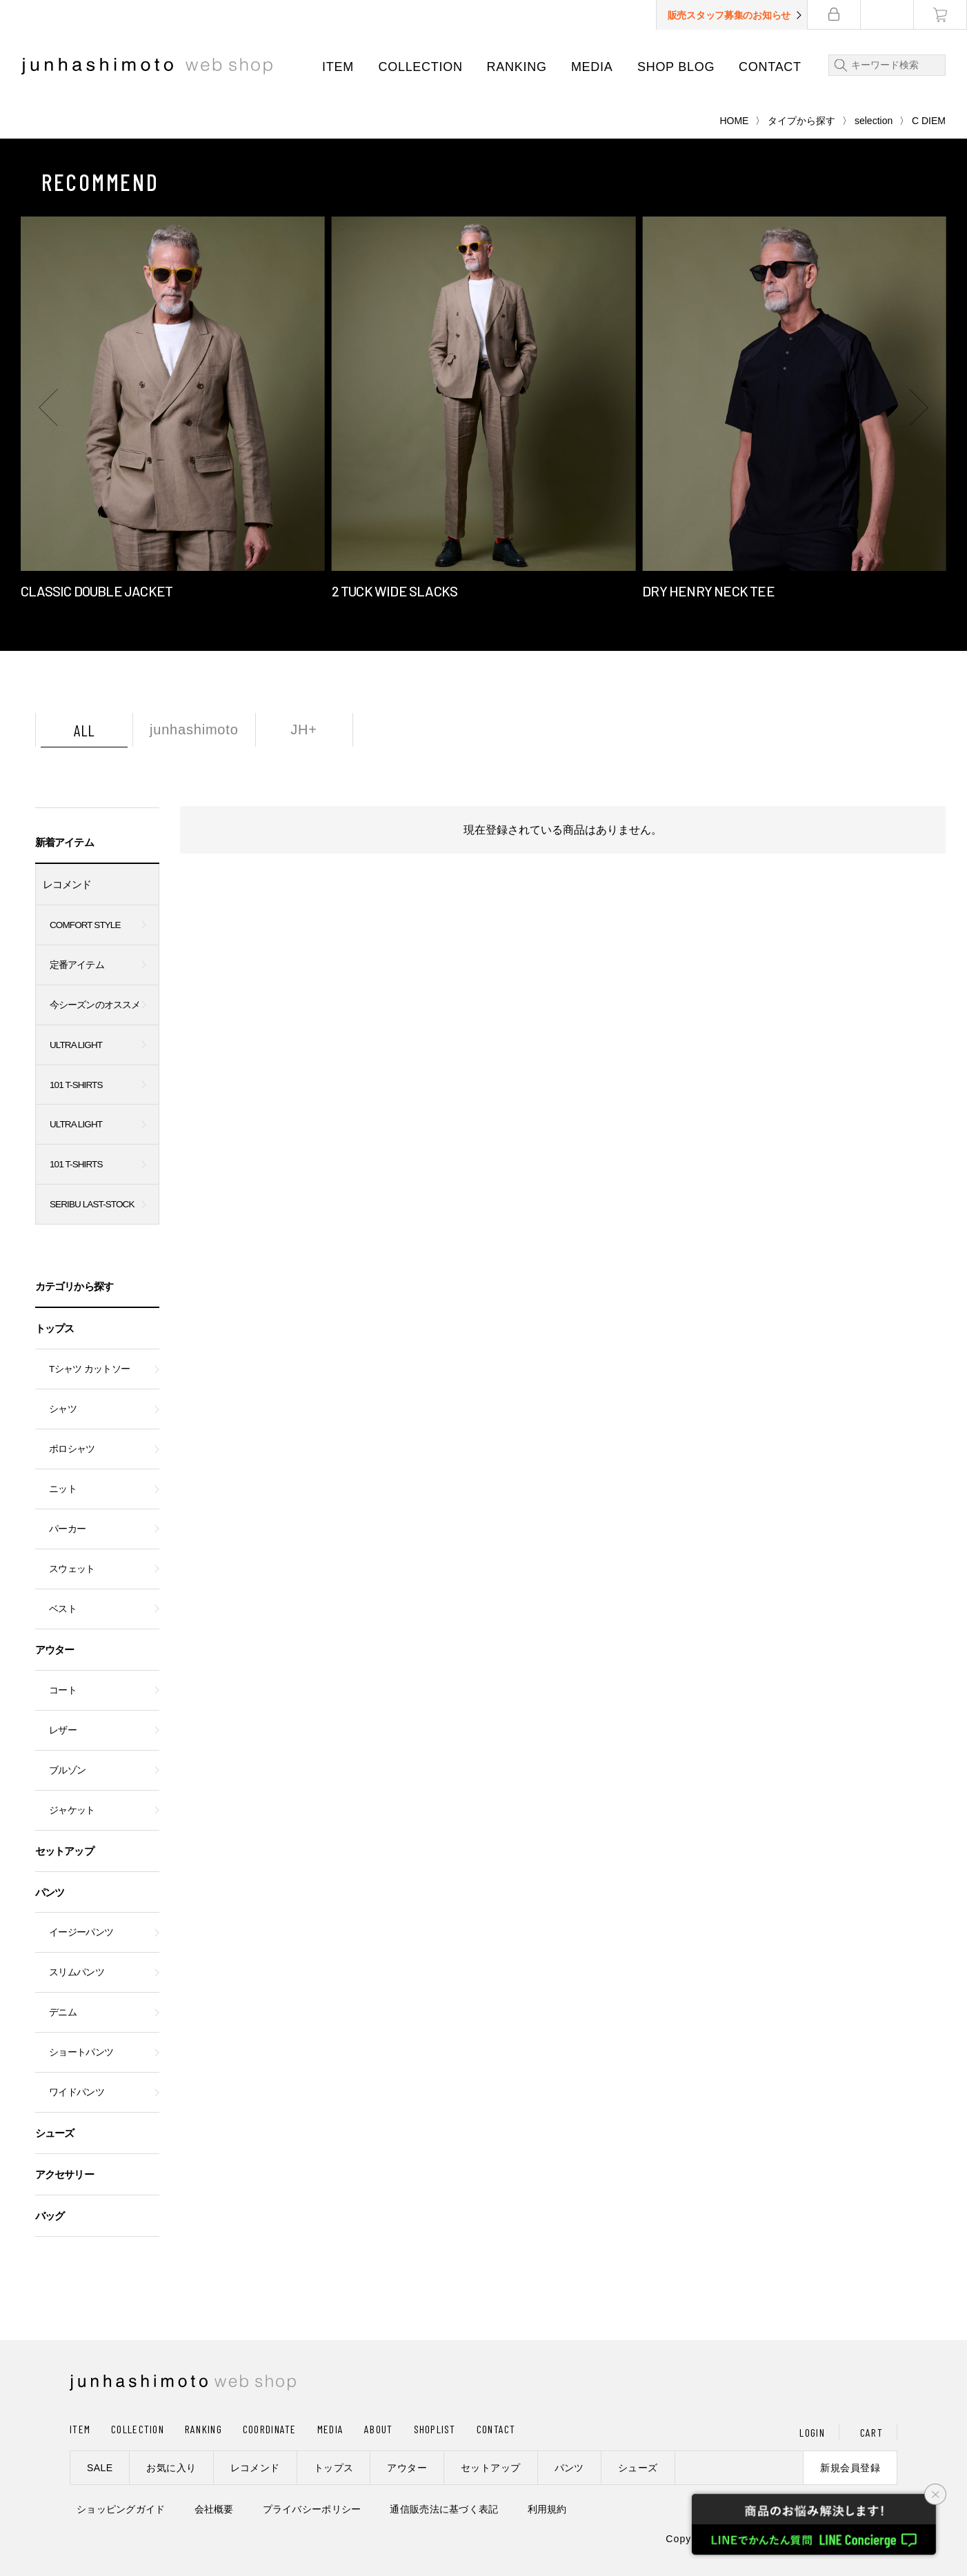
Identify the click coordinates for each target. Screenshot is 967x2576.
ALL (84, 730)
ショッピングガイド (121, 2509)
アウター (54, 1650)
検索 (838, 65)
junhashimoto (194, 729)
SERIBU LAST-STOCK (92, 1204)
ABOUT (378, 2428)
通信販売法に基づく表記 (444, 2509)
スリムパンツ (76, 1972)
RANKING (517, 67)
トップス (54, 1328)
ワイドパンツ (76, 2092)
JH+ (303, 729)
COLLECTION (420, 67)
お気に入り (171, 2467)
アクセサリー (64, 2174)
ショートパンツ (81, 2052)
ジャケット (72, 1810)
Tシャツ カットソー (89, 1369)
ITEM (338, 67)
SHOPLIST (435, 2428)
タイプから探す (801, 120)
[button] (48, 407)
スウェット (72, 1569)
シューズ (54, 2133)
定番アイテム (77, 965)
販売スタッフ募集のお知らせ (729, 15)
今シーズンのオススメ (95, 1005)
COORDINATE (270, 2428)
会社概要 (214, 2509)
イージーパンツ (81, 1932)
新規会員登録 (850, 2467)
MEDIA (592, 67)
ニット (63, 1489)
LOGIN (811, 2432)
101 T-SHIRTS (76, 1085)
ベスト (63, 1609)
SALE (99, 2467)
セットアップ (64, 1851)
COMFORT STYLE (85, 925)
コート (63, 1690)
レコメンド (67, 884)
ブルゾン (67, 1770)
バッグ (49, 2216)
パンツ (49, 1892)
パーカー (67, 1529)
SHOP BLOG (676, 67)
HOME (733, 120)
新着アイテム (64, 842)
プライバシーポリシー (312, 2509)
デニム (63, 2012)
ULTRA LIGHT (76, 1045)
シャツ (63, 1409)
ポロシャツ (72, 1449)
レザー (63, 1730)
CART (871, 2432)
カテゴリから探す (74, 1286)
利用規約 (547, 2509)
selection (874, 120)
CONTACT (770, 67)
